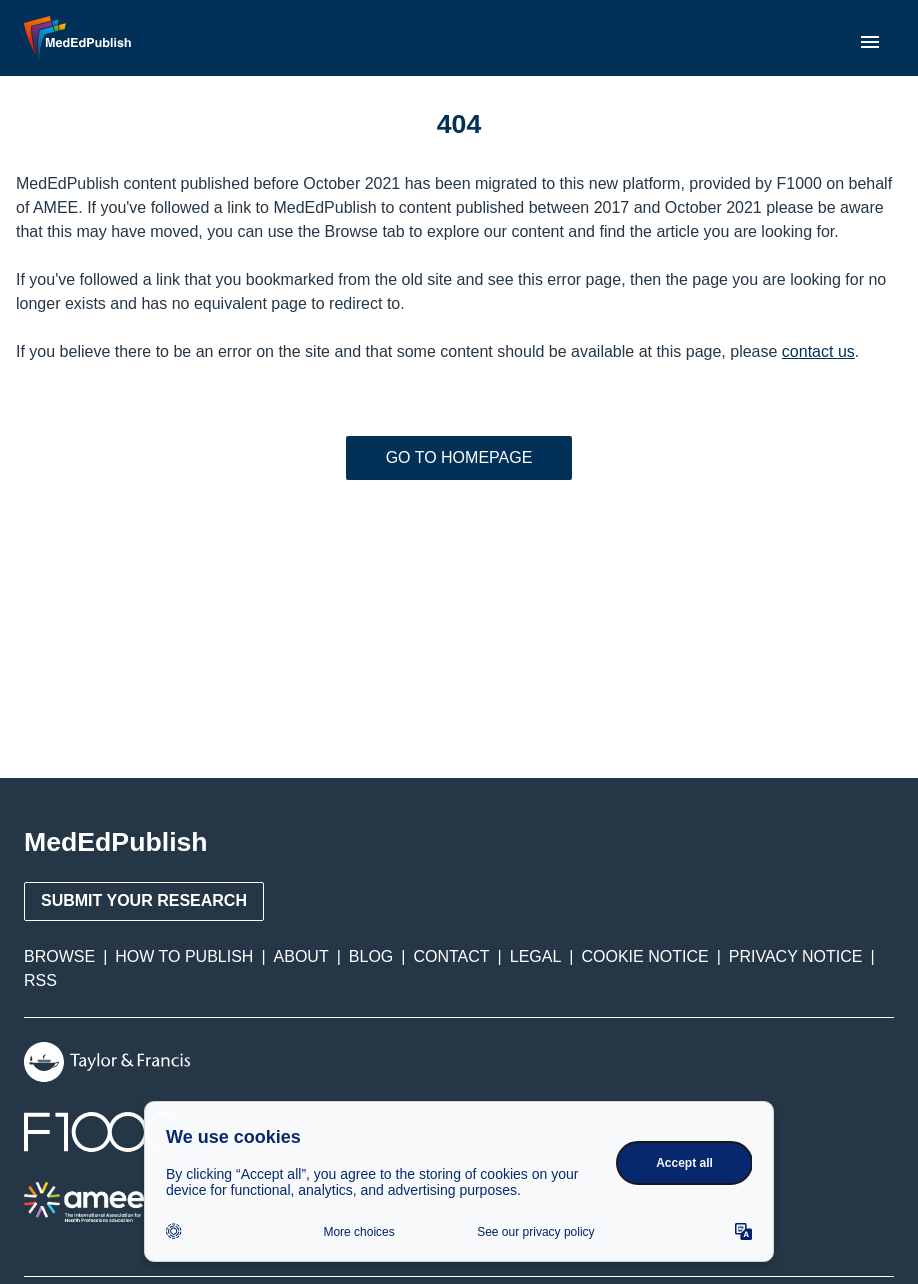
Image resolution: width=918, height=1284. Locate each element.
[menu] (870, 42)
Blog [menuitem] (371, 956)
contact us (818, 351)
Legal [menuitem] (536, 956)
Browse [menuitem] (59, 956)
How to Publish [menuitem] (184, 956)
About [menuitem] (301, 956)
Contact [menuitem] (451, 956)
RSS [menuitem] (40, 980)
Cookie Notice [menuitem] (645, 956)
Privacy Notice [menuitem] (796, 956)
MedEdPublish (116, 842)
